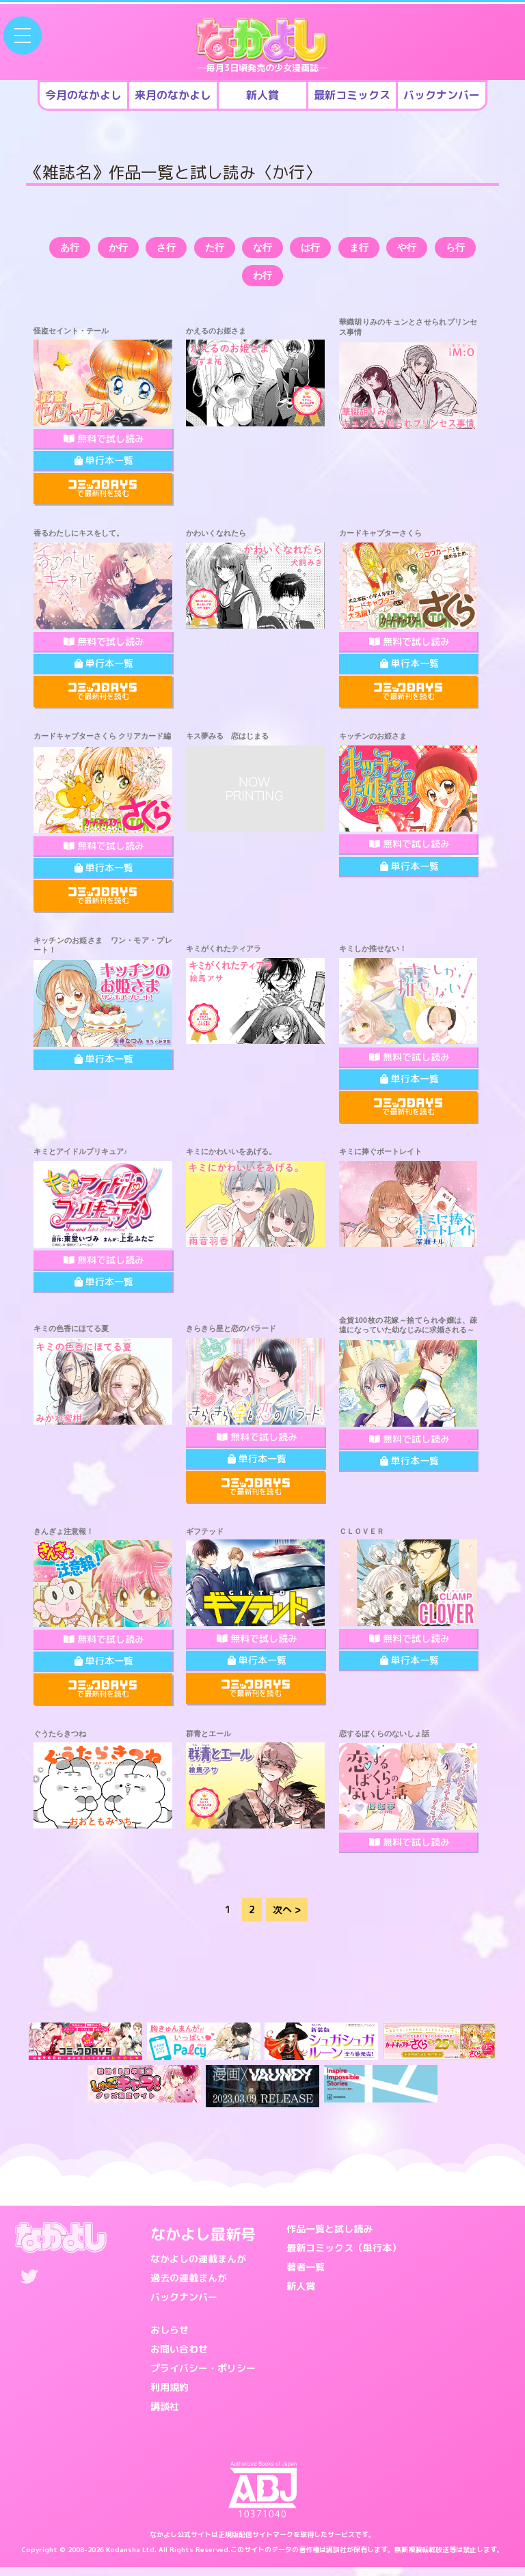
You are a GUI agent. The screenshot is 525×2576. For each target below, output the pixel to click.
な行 (290, 250)
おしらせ (169, 2338)
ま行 (403, 250)
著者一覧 (305, 2275)
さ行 (178, 250)
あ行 (65, 250)
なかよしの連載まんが (198, 2267)
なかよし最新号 (203, 2242)
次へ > (287, 1919)
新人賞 (300, 2294)
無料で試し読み (104, 447)
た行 (234, 250)
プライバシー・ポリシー (203, 2376)
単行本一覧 (104, 469)
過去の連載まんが (188, 2286)
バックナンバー (183, 2305)
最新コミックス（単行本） (343, 2256)
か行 (122, 250)
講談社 (164, 2415)
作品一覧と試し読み (329, 2237)
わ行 (290, 282)
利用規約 (169, 2395)
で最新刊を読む (102, 498)
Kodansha (123, 2558)
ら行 (234, 282)
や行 (460, 250)
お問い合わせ (179, 2357)
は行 (347, 250)
